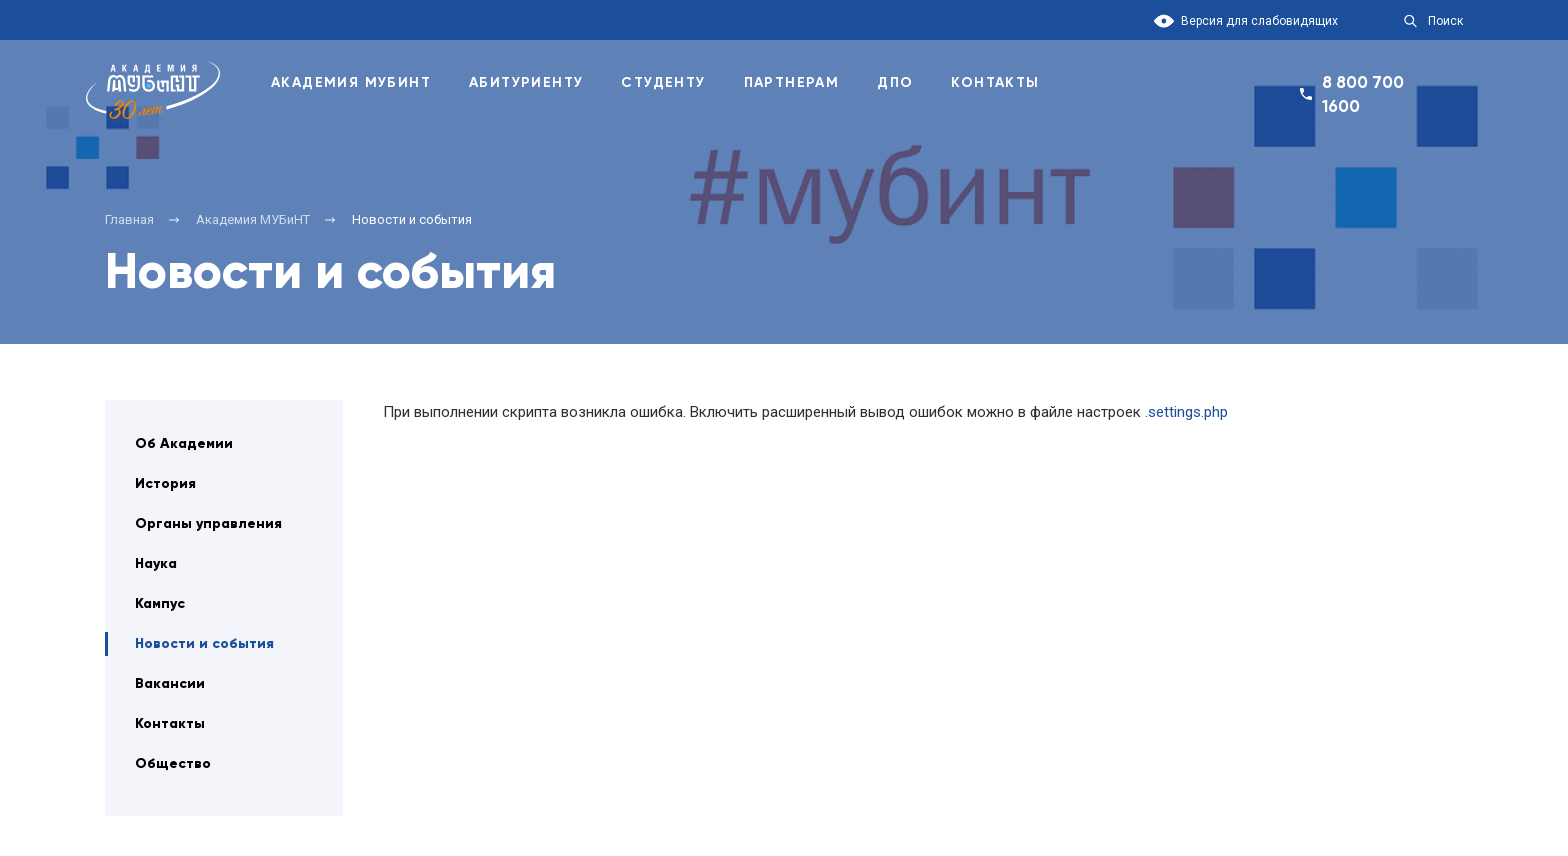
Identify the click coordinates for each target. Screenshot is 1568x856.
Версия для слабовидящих (1259, 21)
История (165, 483)
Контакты (995, 82)
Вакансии (170, 683)
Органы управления (208, 523)
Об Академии (184, 443)
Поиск (1445, 21)
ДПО (895, 82)
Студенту (663, 82)
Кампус (160, 603)
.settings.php (1186, 412)
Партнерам (792, 82)
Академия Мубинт (351, 82)
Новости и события (204, 643)
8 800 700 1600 (1363, 94)
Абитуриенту (526, 82)
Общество (173, 763)
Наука (156, 563)
